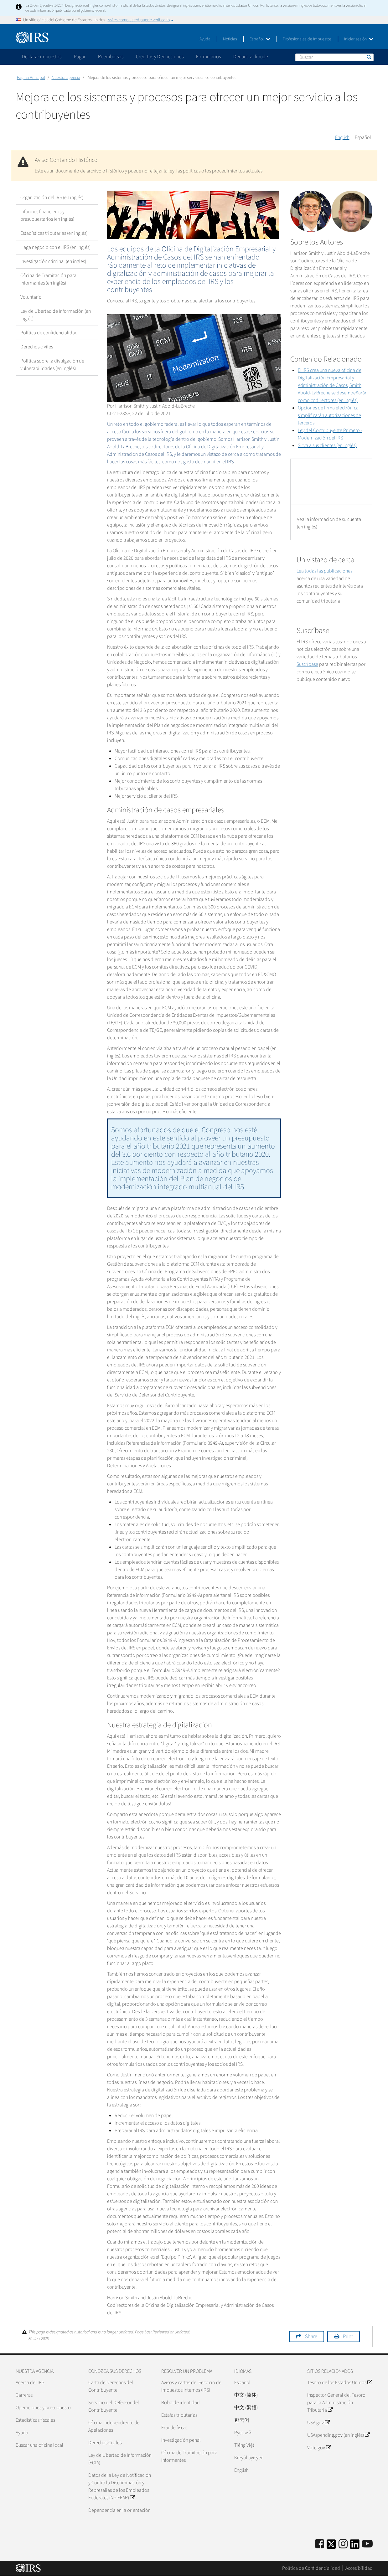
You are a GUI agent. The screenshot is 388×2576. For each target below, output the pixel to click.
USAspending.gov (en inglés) (338, 2435)
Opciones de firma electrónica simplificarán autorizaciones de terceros (329, 415)
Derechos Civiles (105, 2442)
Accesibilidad (359, 2568)
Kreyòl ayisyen (248, 2457)
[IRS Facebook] (319, 2544)
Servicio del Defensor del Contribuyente (113, 2406)
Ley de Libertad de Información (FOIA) (120, 2459)
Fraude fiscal (174, 2427)
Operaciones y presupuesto (43, 2407)
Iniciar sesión (358, 39)
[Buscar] (334, 57)
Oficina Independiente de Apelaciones (114, 2426)
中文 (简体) (246, 2395)
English (342, 137)
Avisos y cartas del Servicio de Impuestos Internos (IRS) (191, 2386)
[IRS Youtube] (367, 2544)
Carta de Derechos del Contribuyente (110, 2386)
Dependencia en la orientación (119, 2510)
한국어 (241, 2420)
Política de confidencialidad (49, 332)
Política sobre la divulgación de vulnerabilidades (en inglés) (52, 364)
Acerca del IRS (30, 2382)
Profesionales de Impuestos (307, 39)
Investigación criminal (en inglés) (53, 261)
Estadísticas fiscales (35, 2420)
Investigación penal (181, 2440)
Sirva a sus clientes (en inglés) (327, 445)
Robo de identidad (180, 2402)
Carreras (24, 2395)
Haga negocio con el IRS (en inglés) (55, 247)
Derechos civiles (36, 346)
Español (260, 39)
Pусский (242, 2432)
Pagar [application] (79, 56)
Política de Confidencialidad (311, 2568)
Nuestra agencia (66, 78)
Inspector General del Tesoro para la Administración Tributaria (336, 2403)
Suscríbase (307, 664)
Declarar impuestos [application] (41, 56)
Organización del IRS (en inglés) (51, 197)
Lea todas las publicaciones (324, 571)
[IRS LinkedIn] (355, 2546)
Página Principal (31, 78)
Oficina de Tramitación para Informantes (189, 2456)
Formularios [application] (208, 56)
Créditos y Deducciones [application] (160, 56)
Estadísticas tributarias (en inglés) (53, 233)
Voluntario (31, 297)
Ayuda (204, 39)
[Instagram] (343, 2544)
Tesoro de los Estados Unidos (339, 2382)
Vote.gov (319, 2447)
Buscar (368, 57)
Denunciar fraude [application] (250, 56)
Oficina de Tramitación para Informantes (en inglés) (48, 279)
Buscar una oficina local (39, 2445)
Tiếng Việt (244, 2445)
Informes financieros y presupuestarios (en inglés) (47, 215)
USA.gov (318, 2422)
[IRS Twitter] (331, 2546)
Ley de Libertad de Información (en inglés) (55, 315)
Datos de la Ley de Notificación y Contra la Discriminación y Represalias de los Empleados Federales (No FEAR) (119, 2486)
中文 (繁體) (246, 2407)
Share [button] (311, 2336)
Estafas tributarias (179, 2415)
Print (348, 2336)
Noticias (230, 39)
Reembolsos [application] (110, 56)
